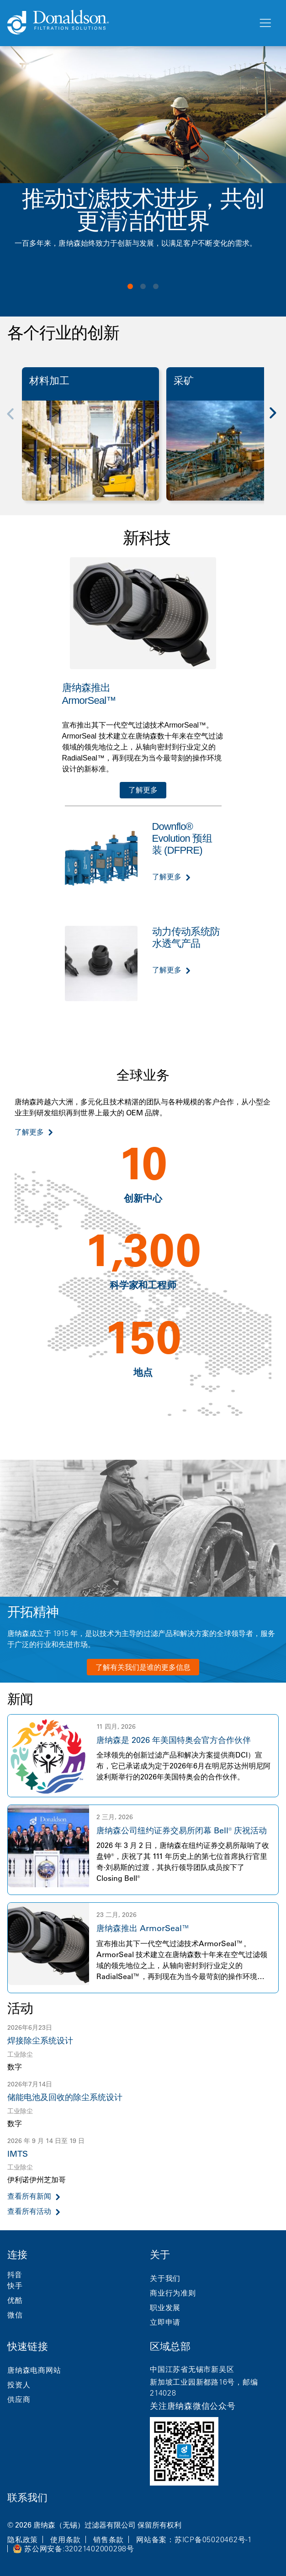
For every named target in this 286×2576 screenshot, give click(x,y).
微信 (15, 2314)
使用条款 (65, 2539)
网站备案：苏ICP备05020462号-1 (194, 2539)
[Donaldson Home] (128, 22)
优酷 (15, 2300)
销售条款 (108, 2539)
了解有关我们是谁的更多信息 (143, 1667)
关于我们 (165, 2278)
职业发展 (165, 2307)
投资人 (18, 2384)
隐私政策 (22, 2539)
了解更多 (143, 790)
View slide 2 (143, 286)
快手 (15, 2285)
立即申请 (165, 2322)
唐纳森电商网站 (34, 2370)
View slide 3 (156, 286)
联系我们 (27, 2498)
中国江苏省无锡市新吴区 (192, 2369)
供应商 (18, 2399)
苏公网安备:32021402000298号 (79, 2548)
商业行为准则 (173, 2292)
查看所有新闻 (29, 2196)
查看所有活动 (29, 2211)
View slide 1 (130, 286)
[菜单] (264, 23)
